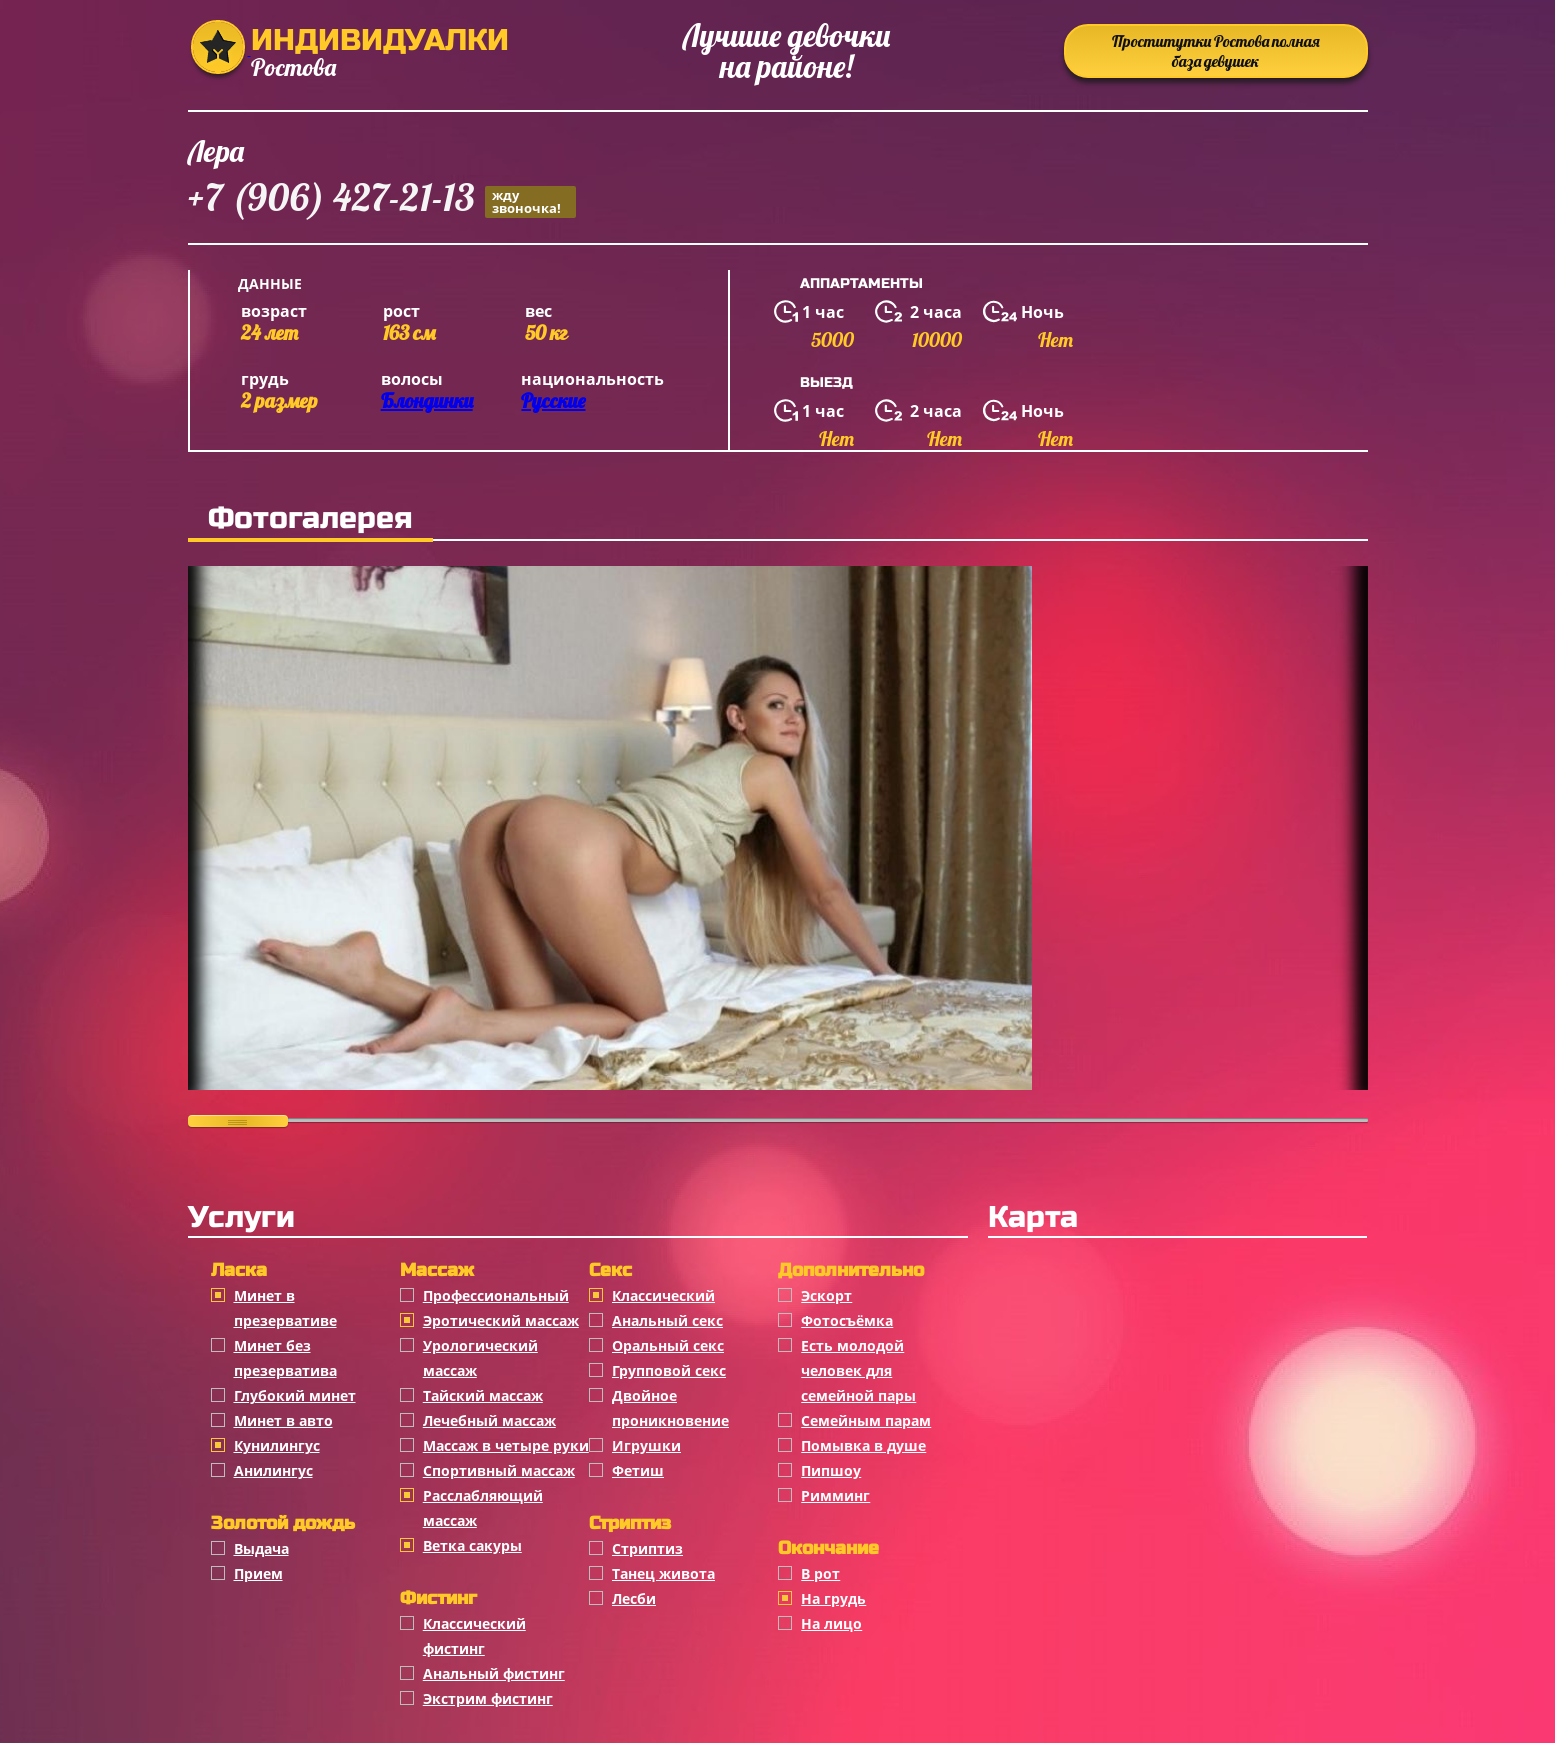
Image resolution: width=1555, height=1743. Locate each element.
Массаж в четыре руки (506, 1445)
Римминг (835, 1495)
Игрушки (646, 1445)
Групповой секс (669, 1370)
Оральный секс (668, 1345)
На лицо (831, 1623)
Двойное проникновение (670, 1408)
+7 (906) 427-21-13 (382, 200)
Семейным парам (866, 1420)
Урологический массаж (480, 1358)
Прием (258, 1573)
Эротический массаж (501, 1320)
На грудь (833, 1598)
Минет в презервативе (285, 1308)
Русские (553, 400)
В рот (820, 1573)
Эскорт (826, 1295)
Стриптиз (647, 1548)
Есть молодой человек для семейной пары (858, 1370)
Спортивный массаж (499, 1470)
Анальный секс (667, 1320)
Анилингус (273, 1470)
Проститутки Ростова (1216, 51)
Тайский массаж (483, 1395)
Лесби (634, 1598)
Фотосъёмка (847, 1320)
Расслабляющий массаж (483, 1508)
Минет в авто (283, 1420)
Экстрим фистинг (488, 1698)
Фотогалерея (310, 518)
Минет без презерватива (285, 1358)
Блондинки (427, 400)
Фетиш (638, 1470)
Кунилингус (277, 1445)
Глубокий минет (295, 1395)
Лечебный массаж (489, 1420)
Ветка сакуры (472, 1545)
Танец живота (663, 1573)
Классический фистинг (474, 1636)
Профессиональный (496, 1295)
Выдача (261, 1548)
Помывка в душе (863, 1445)
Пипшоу (831, 1470)
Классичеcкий (663, 1295)
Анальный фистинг (494, 1673)
